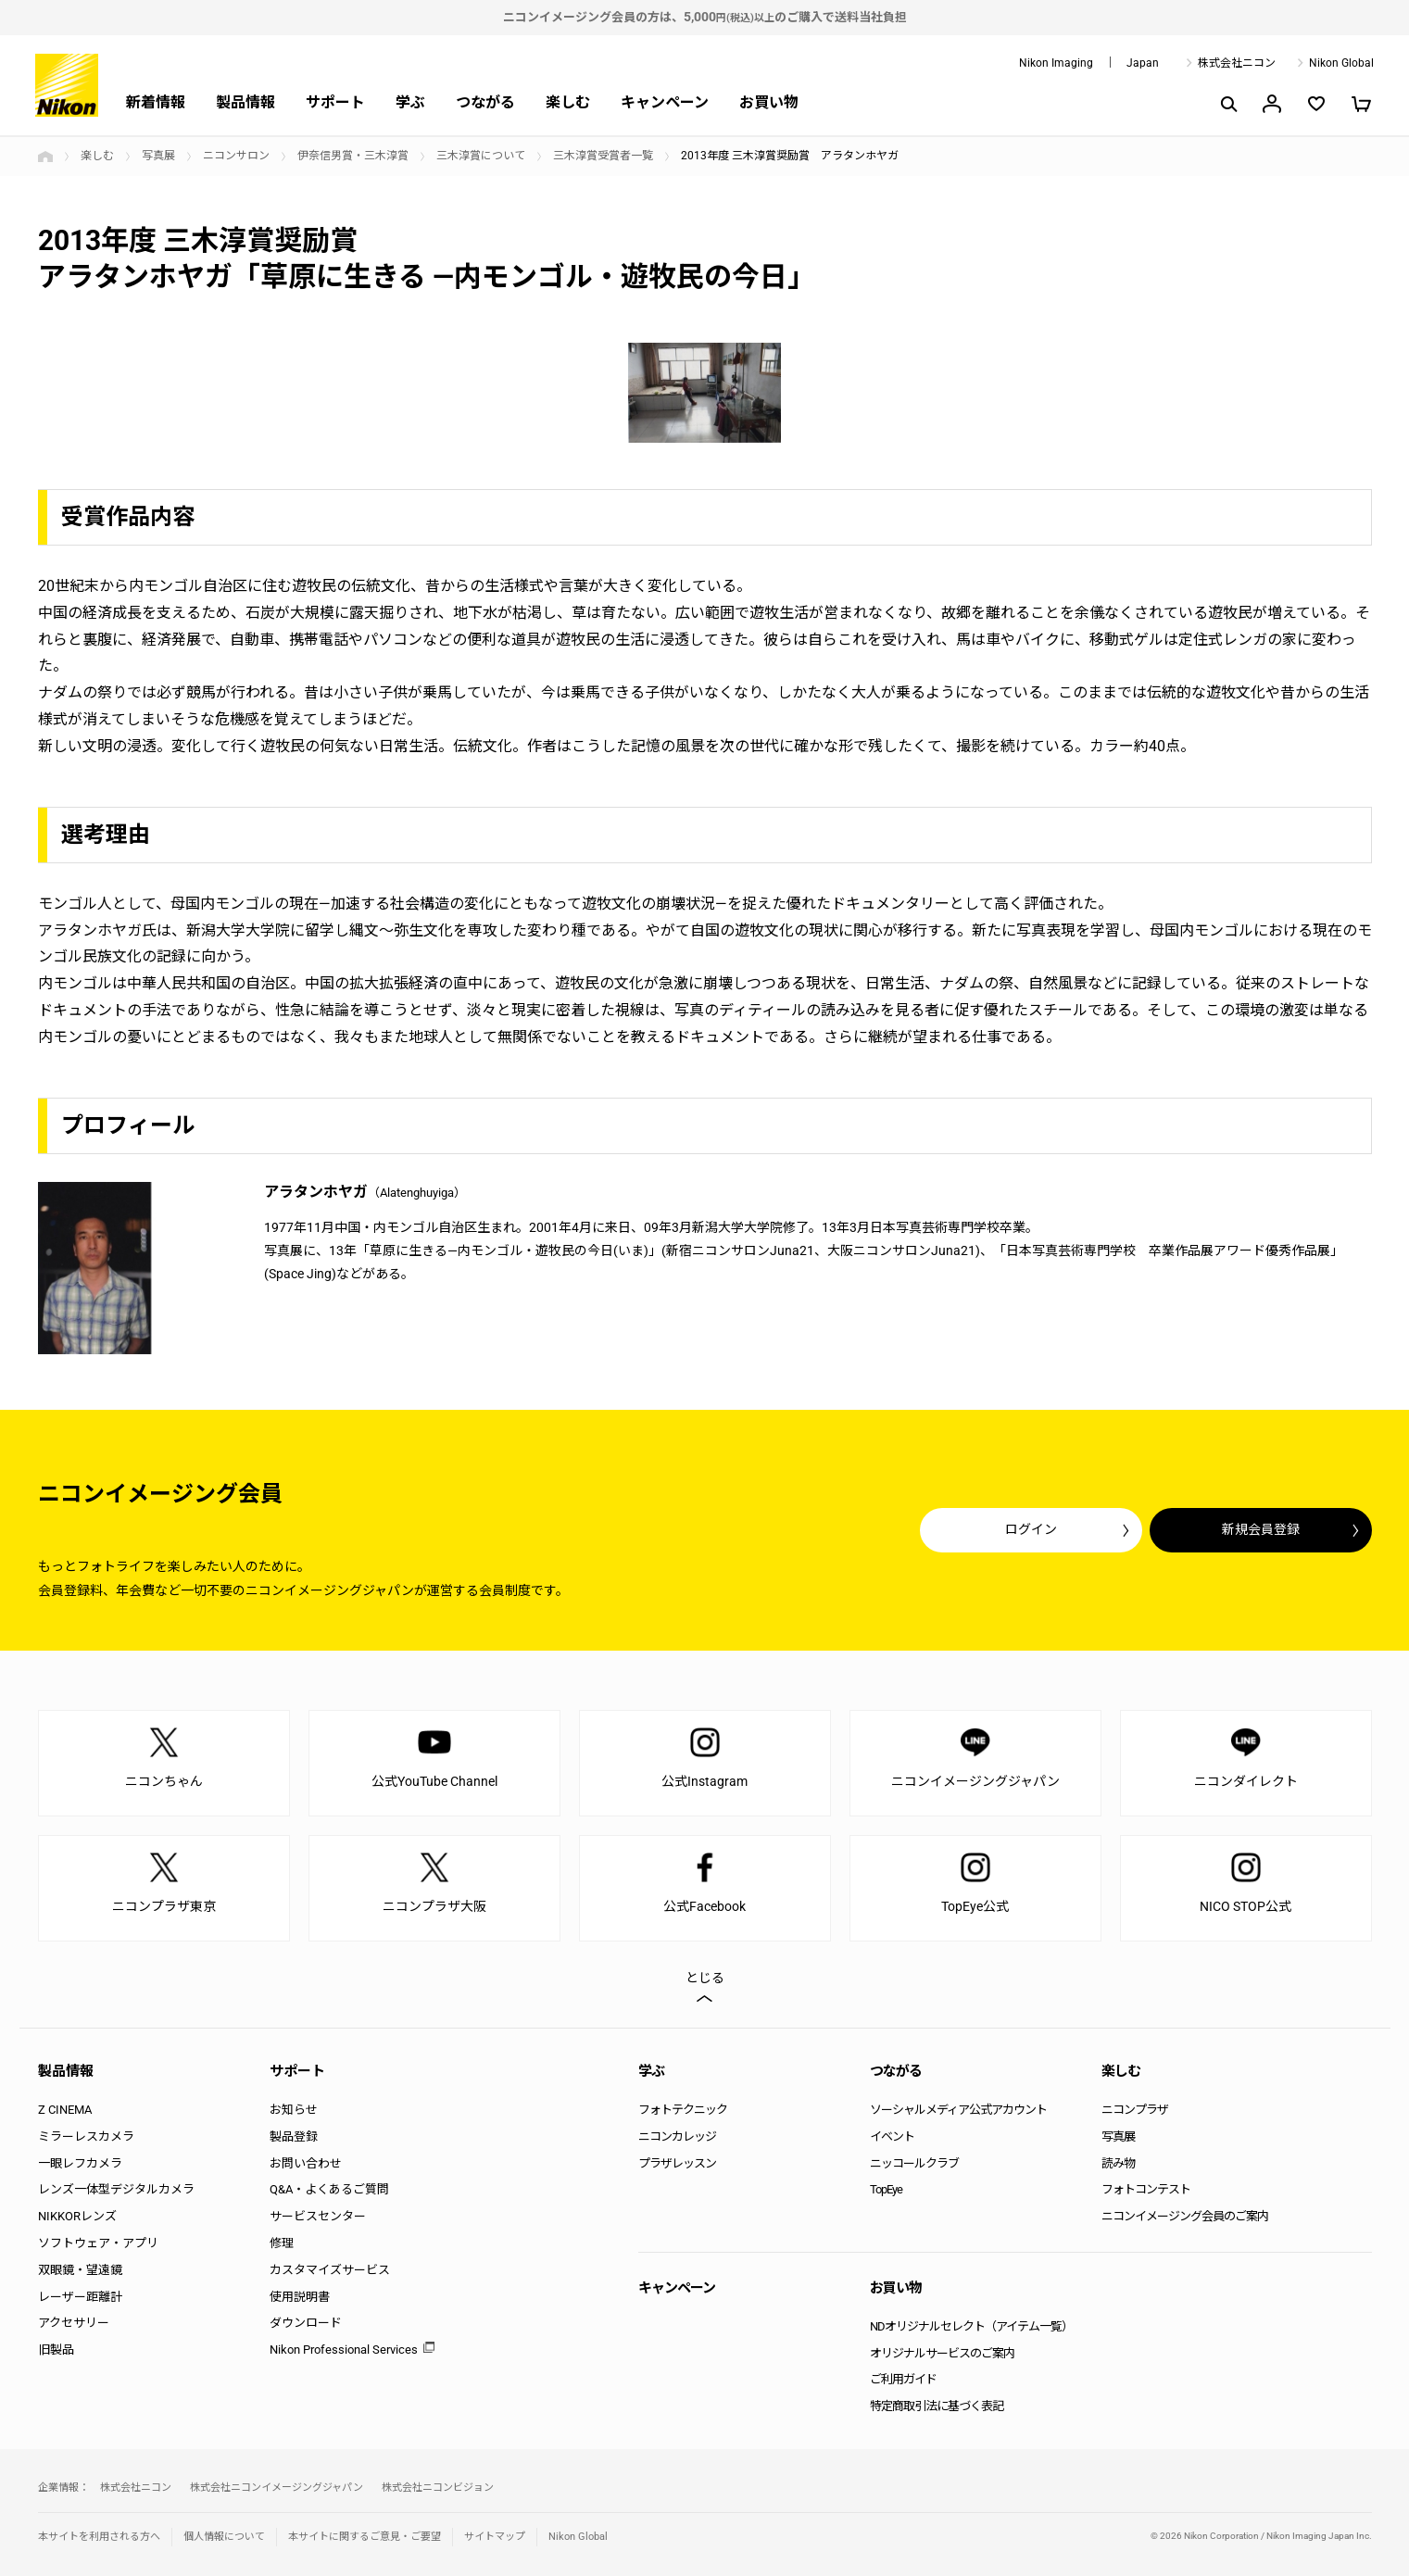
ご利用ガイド (903, 2379)
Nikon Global (1341, 63)
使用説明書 (300, 2297)
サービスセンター (318, 2216)
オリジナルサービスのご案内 (942, 2353)
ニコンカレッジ (677, 2136)
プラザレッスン (677, 2163)
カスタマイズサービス (330, 2270)
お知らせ (294, 2110)
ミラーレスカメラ (86, 2136)
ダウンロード (306, 2323)
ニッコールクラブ (914, 2163)
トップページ (45, 156)
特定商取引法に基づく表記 (936, 2406)
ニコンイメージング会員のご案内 (1184, 2216)
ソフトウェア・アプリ (98, 2243)
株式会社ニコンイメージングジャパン (276, 2488)
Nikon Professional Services (344, 2349)
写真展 (158, 155)
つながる (485, 102)
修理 (282, 2243)
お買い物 (769, 102)
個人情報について (224, 2537)
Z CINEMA (65, 2110)
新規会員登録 (1261, 1529)
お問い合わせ (306, 2163)
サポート (335, 102)
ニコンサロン (236, 155)
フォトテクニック (682, 2110)
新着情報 (155, 102)
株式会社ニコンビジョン (438, 2488)
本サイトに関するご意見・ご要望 (364, 2537)
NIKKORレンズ (77, 2216)
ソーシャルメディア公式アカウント (958, 2110)
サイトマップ (494, 2537)
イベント (892, 2136)
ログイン (1031, 1529)
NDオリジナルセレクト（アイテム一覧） (971, 2326)
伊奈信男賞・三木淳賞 (353, 155)
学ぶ (410, 102)
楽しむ (568, 102)
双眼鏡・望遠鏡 (80, 2270)
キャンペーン (665, 102)
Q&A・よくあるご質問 (329, 2189)
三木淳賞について (480, 155)
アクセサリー (73, 2323)
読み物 (1118, 2163)
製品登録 (294, 2136)
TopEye (886, 2189)
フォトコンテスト (1145, 2189)
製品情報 (245, 102)
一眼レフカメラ (80, 2163)
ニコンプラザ (1134, 2110)
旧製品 (56, 2349)
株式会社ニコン (1237, 63)
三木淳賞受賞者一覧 (603, 155)
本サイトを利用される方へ (99, 2537)
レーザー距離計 (80, 2297)
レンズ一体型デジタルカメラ (116, 2189)
